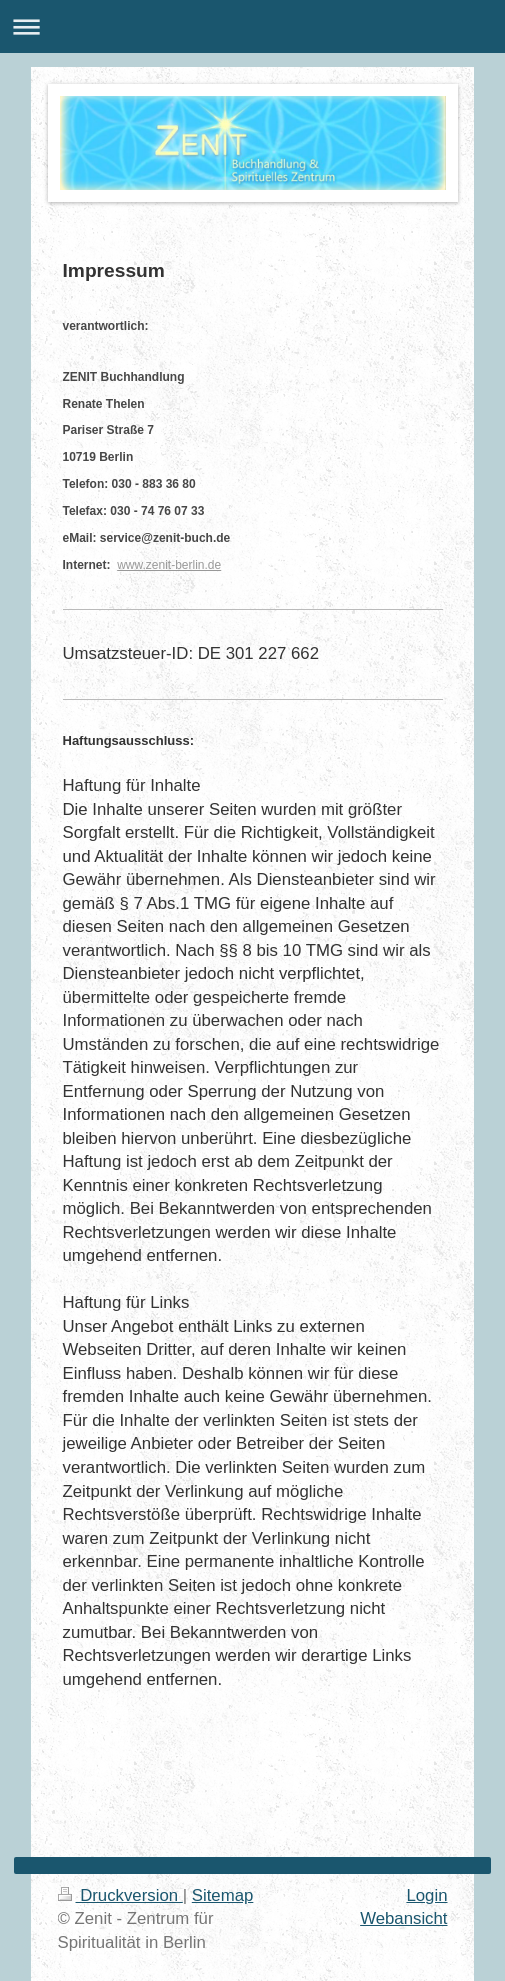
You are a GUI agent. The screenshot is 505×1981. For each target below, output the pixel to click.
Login (426, 1895)
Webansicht (403, 1918)
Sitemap (223, 1895)
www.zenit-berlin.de (169, 565)
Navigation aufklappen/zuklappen (252, 26)
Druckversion (120, 1895)
